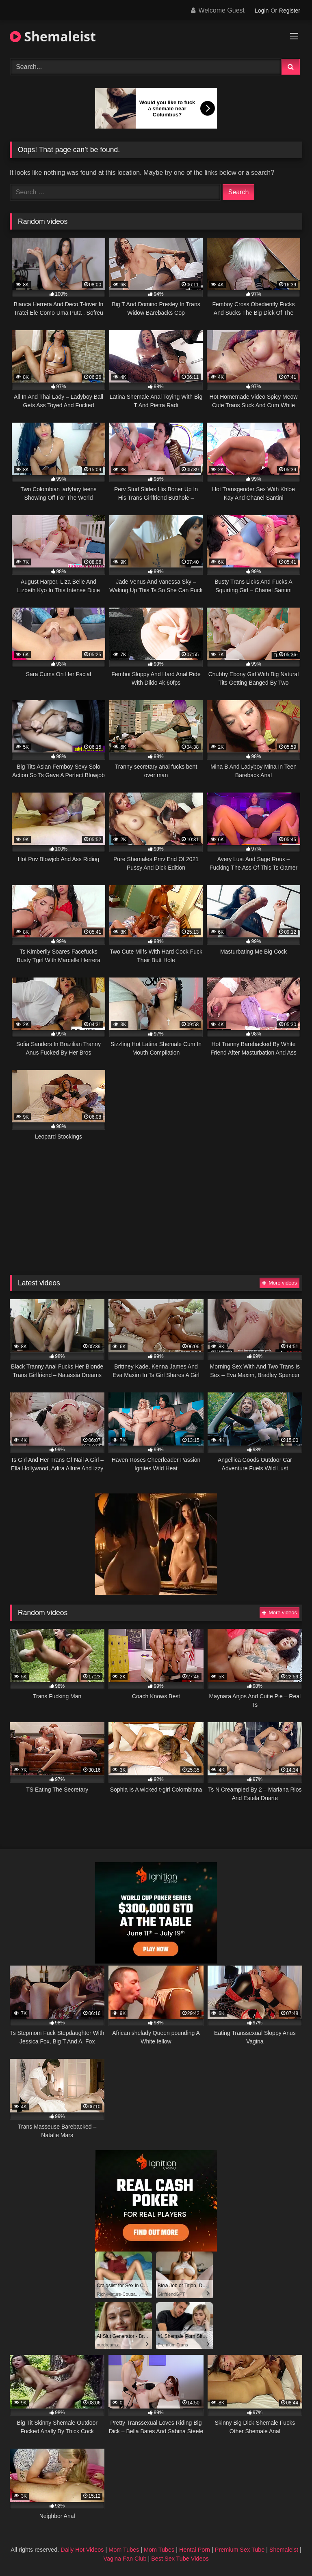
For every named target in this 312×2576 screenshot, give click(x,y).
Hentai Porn (194, 2549)
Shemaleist (53, 36)
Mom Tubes (123, 2549)
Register (289, 10)
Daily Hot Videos (82, 2549)
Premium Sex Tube (239, 2549)
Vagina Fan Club (124, 2558)
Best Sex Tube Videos (179, 2558)
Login (262, 10)
